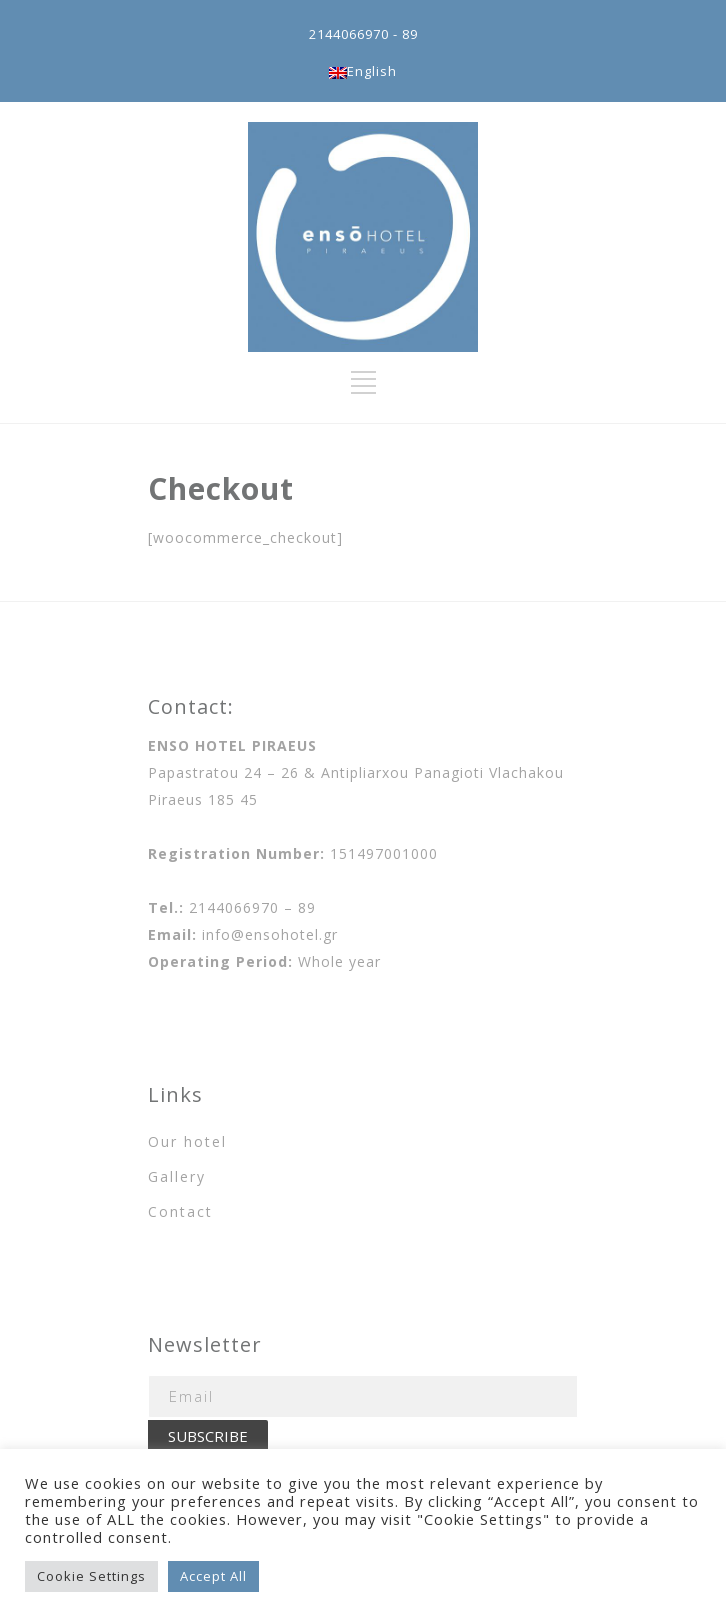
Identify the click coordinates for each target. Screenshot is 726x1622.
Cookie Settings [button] (91, 1576)
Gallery (177, 1176)
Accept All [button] (213, 1576)
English (363, 71)
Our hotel (187, 1141)
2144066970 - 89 (363, 34)
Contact (180, 1211)
